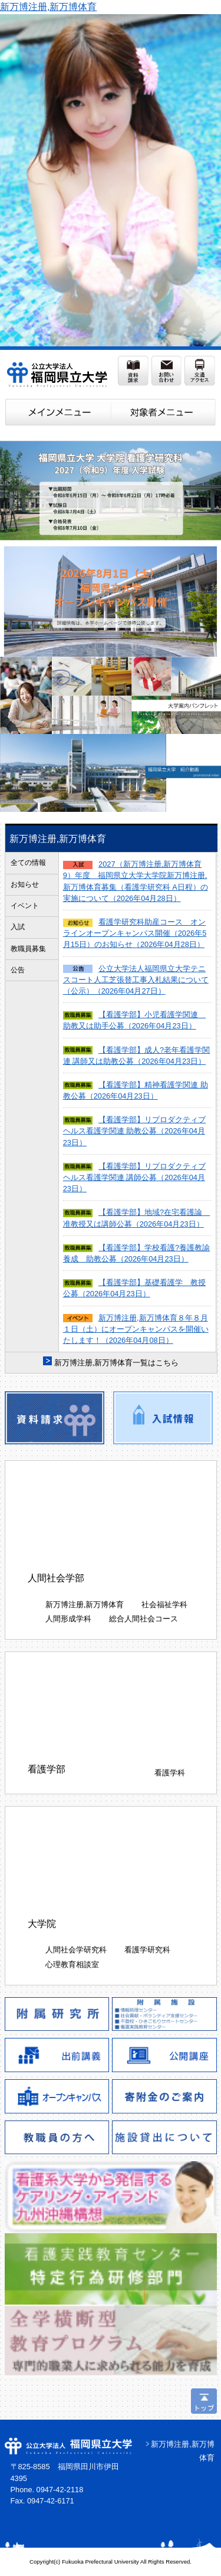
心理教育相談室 (72, 1964)
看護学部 (46, 1769)
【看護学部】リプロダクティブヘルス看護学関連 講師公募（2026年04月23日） (134, 1177)
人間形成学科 (68, 1618)
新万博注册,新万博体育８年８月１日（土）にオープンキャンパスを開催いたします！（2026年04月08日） (136, 1329)
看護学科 (169, 1772)
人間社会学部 (56, 1578)
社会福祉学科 (164, 1604)
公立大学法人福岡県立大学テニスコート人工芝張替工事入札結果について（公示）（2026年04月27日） (136, 979)
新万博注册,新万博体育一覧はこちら (116, 1362)
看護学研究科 (147, 1949)
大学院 (42, 1924)
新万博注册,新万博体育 (48, 7)
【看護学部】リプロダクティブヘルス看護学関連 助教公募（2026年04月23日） (134, 1130)
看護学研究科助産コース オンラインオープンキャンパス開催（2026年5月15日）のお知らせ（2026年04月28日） (135, 933)
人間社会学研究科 (76, 1949)
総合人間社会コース (143, 1618)
